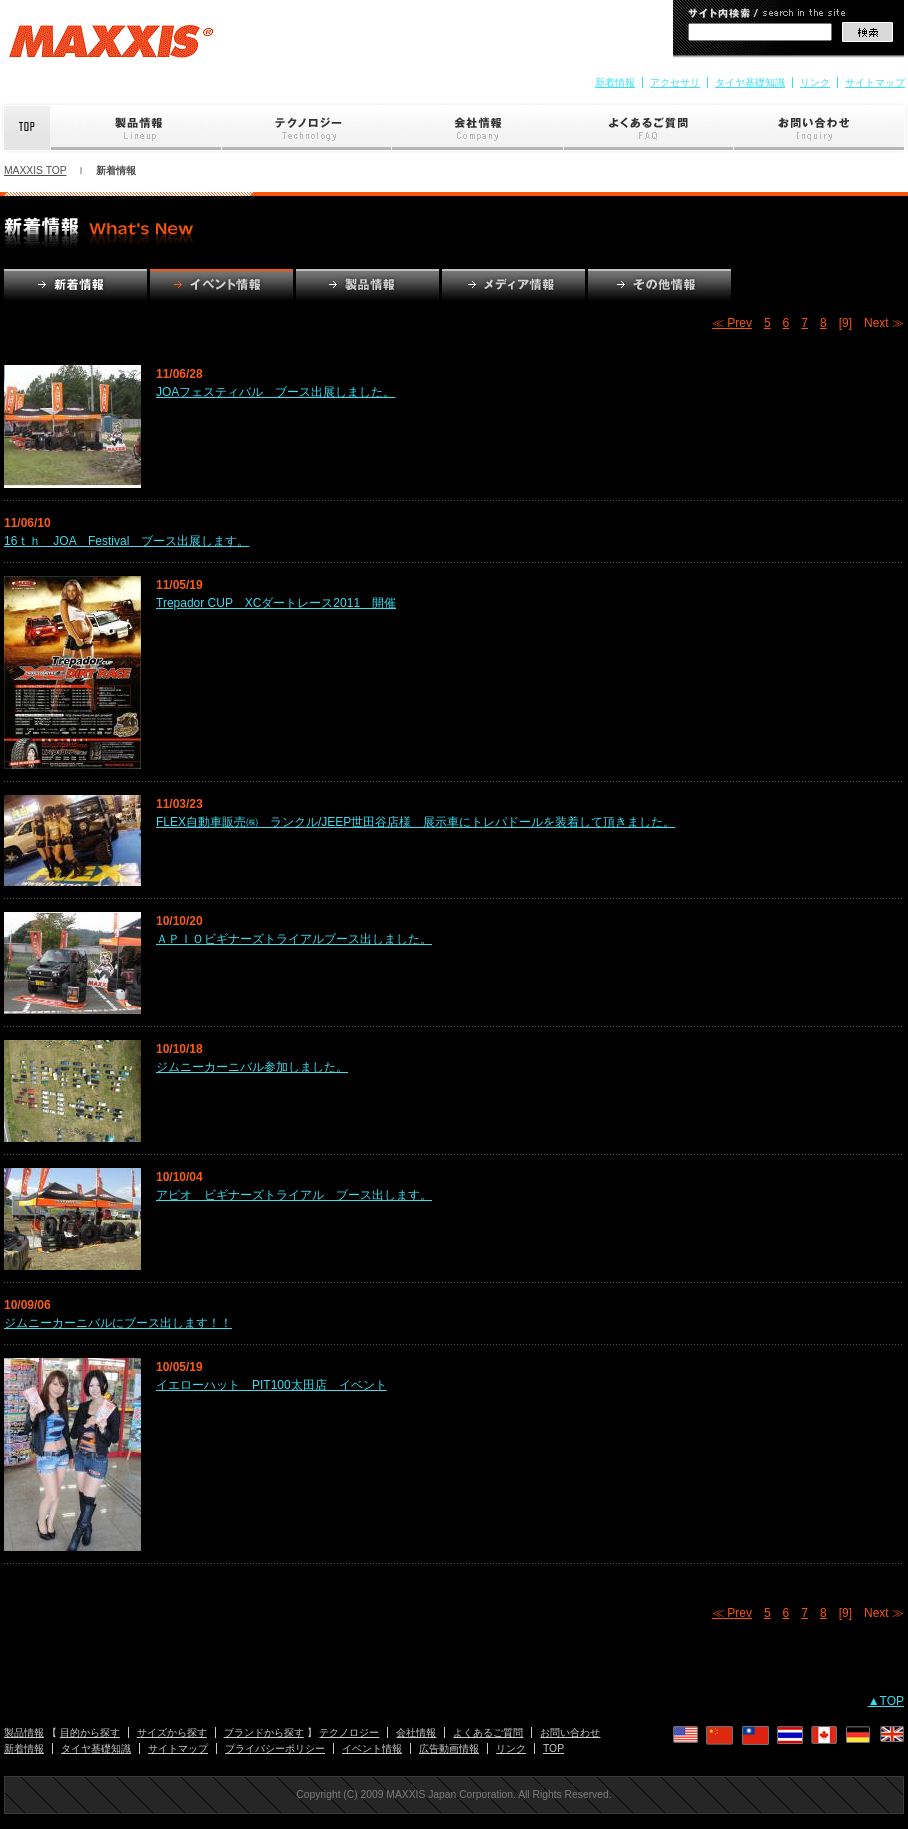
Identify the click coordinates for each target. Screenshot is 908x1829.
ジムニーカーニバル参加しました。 (252, 1067)
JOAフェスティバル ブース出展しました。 (275, 392)
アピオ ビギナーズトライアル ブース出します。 (294, 1195)
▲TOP (886, 1701)
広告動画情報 (449, 1748)
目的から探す (90, 1732)
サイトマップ (875, 82)
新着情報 (615, 82)
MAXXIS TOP (35, 170)
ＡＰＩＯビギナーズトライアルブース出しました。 (294, 939)
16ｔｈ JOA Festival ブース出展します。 (126, 541)
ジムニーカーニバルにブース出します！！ (118, 1323)
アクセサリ (675, 82)
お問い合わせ (821, 128)
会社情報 (478, 128)
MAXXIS (111, 48)
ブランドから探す (264, 1732)
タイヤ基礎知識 (750, 82)
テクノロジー (307, 128)
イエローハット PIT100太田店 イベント (271, 1385)
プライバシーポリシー (275, 1748)
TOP (553, 1748)
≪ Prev (732, 323)
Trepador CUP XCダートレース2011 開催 (276, 603)
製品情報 (136, 128)
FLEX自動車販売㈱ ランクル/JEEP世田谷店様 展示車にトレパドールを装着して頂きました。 (415, 822)
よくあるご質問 (649, 128)
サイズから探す (172, 1732)
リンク (815, 82)
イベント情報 (372, 1748)
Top (25, 128)
